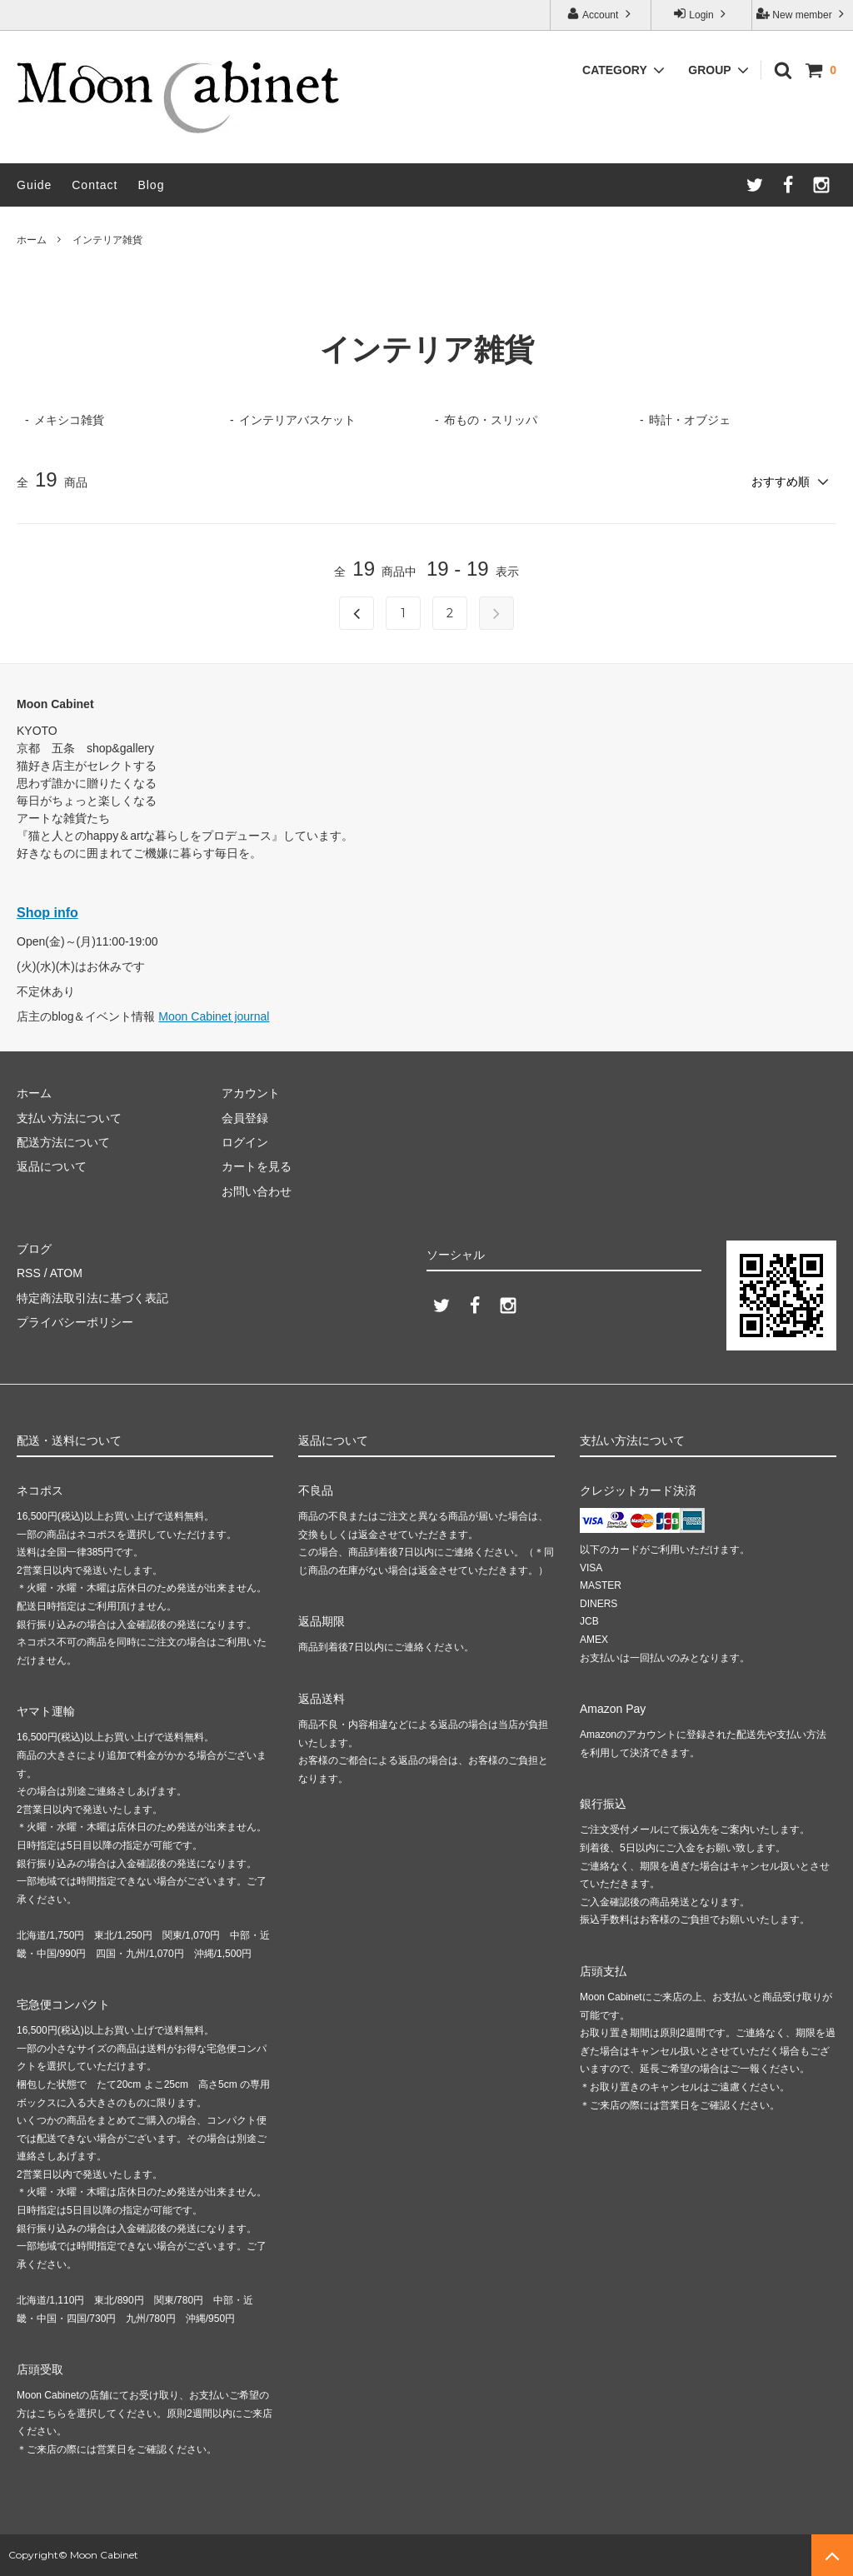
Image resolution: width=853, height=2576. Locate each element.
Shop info (47, 913)
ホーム (32, 240)
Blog (150, 185)
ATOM (66, 1273)
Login (701, 14)
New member (802, 14)
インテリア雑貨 (107, 240)
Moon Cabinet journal (213, 1016)
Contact (94, 185)
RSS (29, 1273)
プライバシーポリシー (75, 1322)
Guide (34, 185)
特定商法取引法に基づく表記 (92, 1298)
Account (600, 14)
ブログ (34, 1249)
